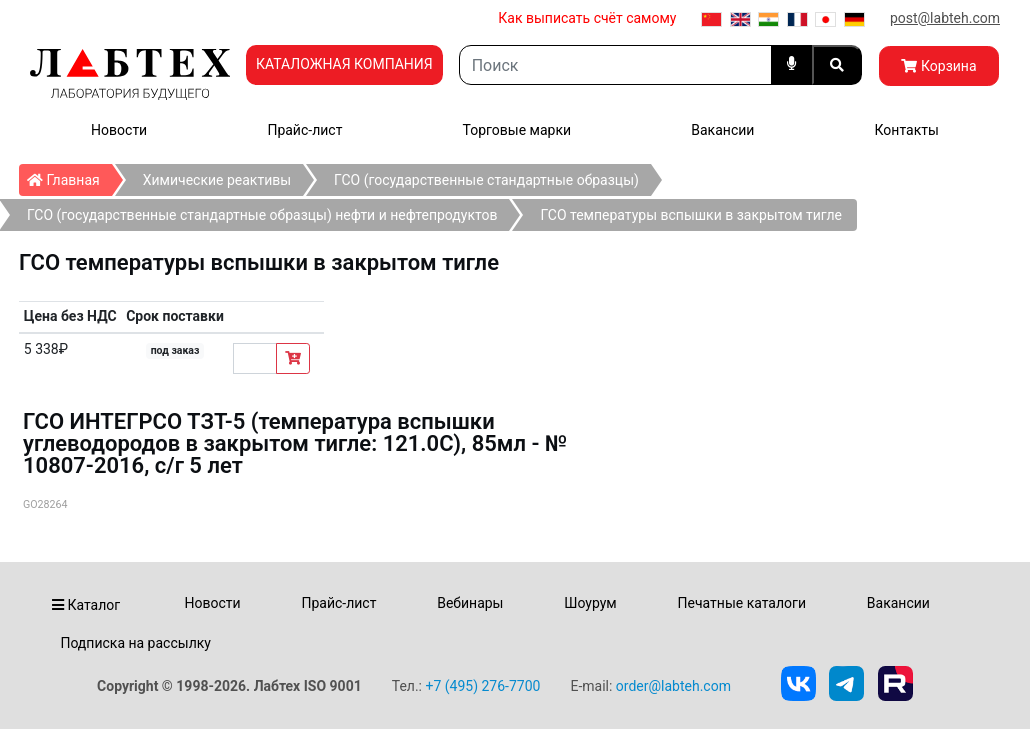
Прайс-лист (304, 130)
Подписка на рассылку (135, 643)
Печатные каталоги (742, 603)
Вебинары (470, 603)
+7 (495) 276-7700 (482, 686)
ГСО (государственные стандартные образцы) (486, 180)
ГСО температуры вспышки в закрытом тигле (691, 215)
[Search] (615, 65)
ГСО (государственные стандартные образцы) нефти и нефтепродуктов (262, 215)
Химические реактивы (217, 180)
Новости (119, 130)
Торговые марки (517, 130)
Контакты (907, 130)
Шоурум (590, 603)
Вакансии (722, 130)
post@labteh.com (945, 18)
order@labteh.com (673, 686)
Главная (69, 176)
